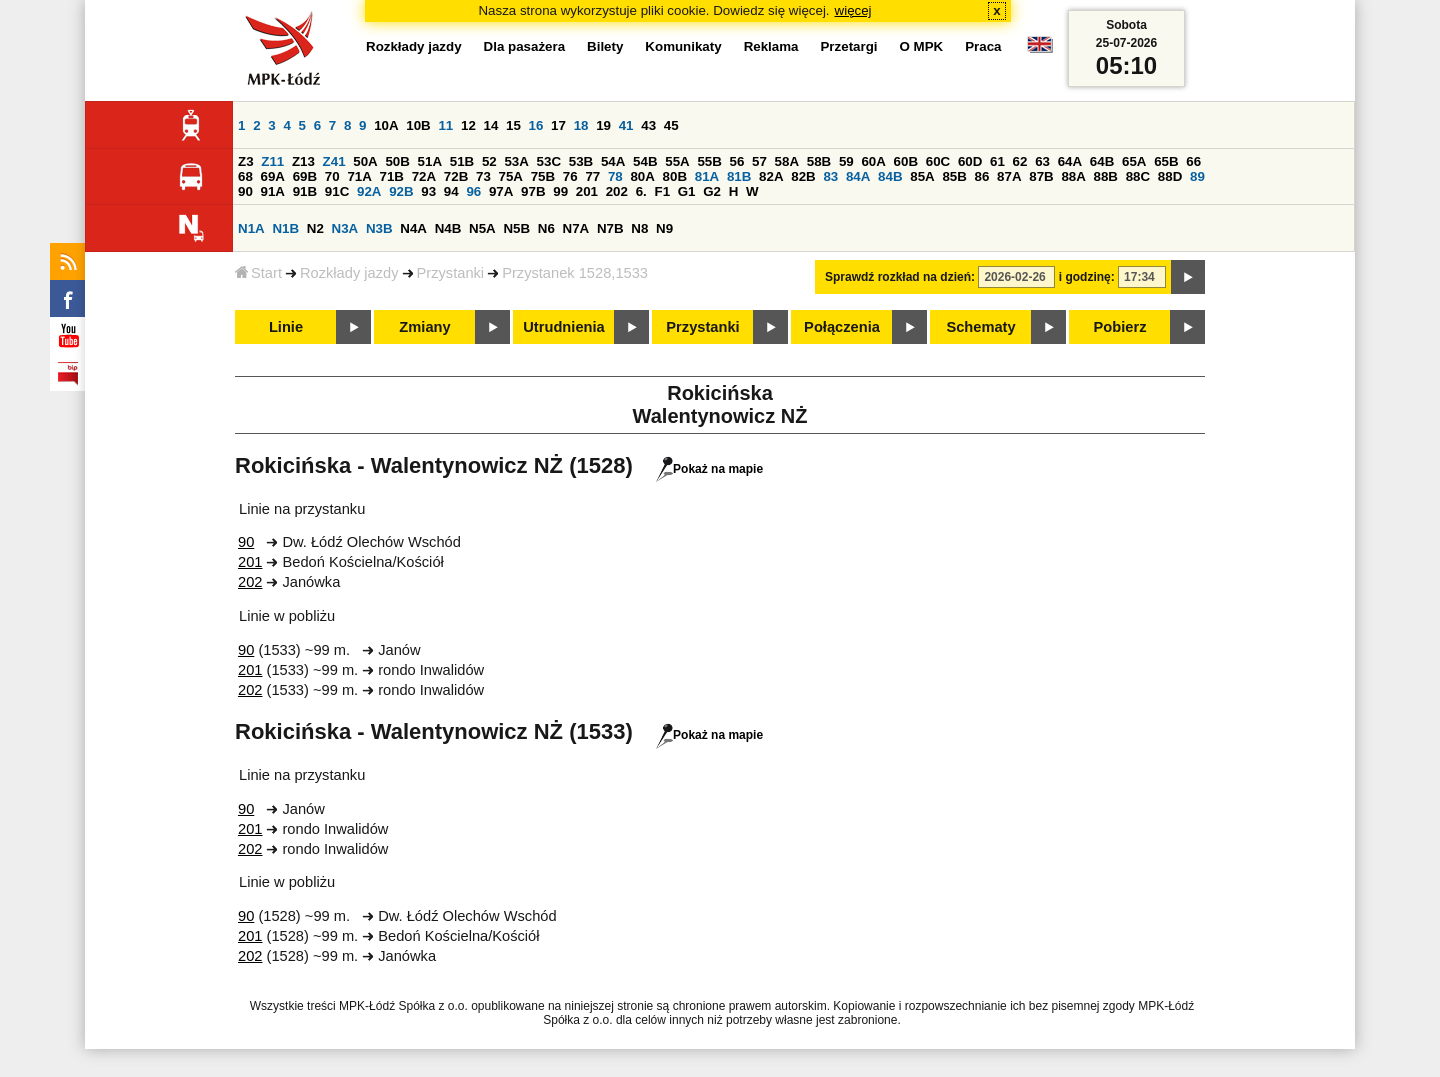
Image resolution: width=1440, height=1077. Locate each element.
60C (938, 161)
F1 (662, 191)
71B (392, 176)
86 (982, 176)
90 (245, 191)
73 (483, 176)
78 (615, 176)
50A (365, 161)
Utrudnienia (563, 327)
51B (462, 161)
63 (1042, 161)
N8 (639, 228)
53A (516, 161)
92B (401, 191)
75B (543, 176)
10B (418, 125)
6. (641, 191)
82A (771, 176)
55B (709, 161)
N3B (379, 228)
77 (592, 176)
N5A (482, 228)
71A (359, 176)
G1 (687, 191)
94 (451, 191)
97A (501, 191)
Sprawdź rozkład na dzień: (900, 277)
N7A (576, 228)
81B (739, 176)
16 (536, 125)
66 (1193, 161)
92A (369, 191)
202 (617, 191)
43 (648, 125)
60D (970, 161)
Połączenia (842, 327)
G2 (712, 191)
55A (677, 161)
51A (430, 161)
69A (273, 176)
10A (386, 125)
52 (489, 161)
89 (1197, 176)
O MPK (922, 46)
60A (873, 161)
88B (1106, 176)
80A (642, 176)
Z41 (334, 161)
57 (759, 161)
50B (397, 161)
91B (305, 191)
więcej (853, 10)
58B (819, 161)
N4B (448, 228)
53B (581, 161)
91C (337, 191)
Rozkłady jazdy (349, 273)
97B (533, 191)
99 (560, 191)
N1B (285, 228)
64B (1102, 161)
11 (445, 125)
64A (1070, 161)
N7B (610, 228)
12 (468, 125)
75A (511, 176)
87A (1009, 176)
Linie (286, 327)
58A (787, 161)
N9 (664, 228)
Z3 (246, 161)
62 (1020, 161)
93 (428, 191)
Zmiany (424, 327)
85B (954, 176)
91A (273, 191)
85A (922, 176)
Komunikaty (683, 46)
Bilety (605, 46)
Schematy (980, 327)
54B (645, 161)
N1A (251, 228)
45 (671, 125)
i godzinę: (1087, 277)
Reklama (771, 46)
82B (803, 176)
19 (603, 125)
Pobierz (1120, 327)
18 (581, 125)
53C (549, 161)
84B (890, 176)
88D (1170, 176)
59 (846, 161)
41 (626, 125)
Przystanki (451, 273)
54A (613, 161)
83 (830, 176)
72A (424, 176)
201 (587, 191)
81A (707, 176)
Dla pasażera (525, 46)
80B (675, 176)
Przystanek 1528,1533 (575, 273)
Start (258, 273)
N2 (315, 228)
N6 (546, 228)
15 (513, 125)
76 (570, 176)
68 (245, 176)
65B (1166, 161)
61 (997, 161)
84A (858, 176)
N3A (345, 228)
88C (1138, 176)
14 (491, 125)
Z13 (303, 161)
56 (737, 161)
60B (906, 161)
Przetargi (848, 46)
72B (456, 176)
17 (558, 125)
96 (473, 191)
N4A (413, 228)
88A (1073, 176)
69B (305, 176)
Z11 (272, 161)
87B (1041, 176)
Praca (983, 46)
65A (1134, 161)
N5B (516, 228)
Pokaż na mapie (709, 469)
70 (332, 176)
